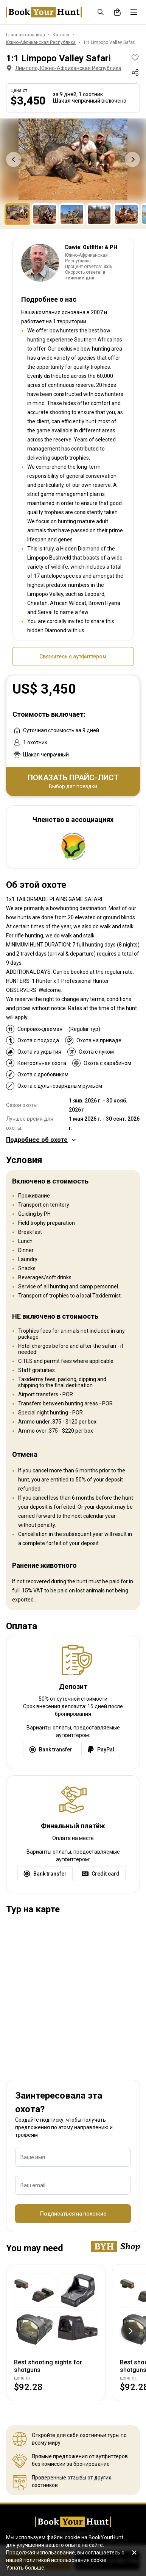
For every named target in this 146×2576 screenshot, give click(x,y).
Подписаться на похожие (73, 2214)
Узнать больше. (25, 2568)
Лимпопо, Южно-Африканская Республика (63, 68)
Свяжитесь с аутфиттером (73, 656)
